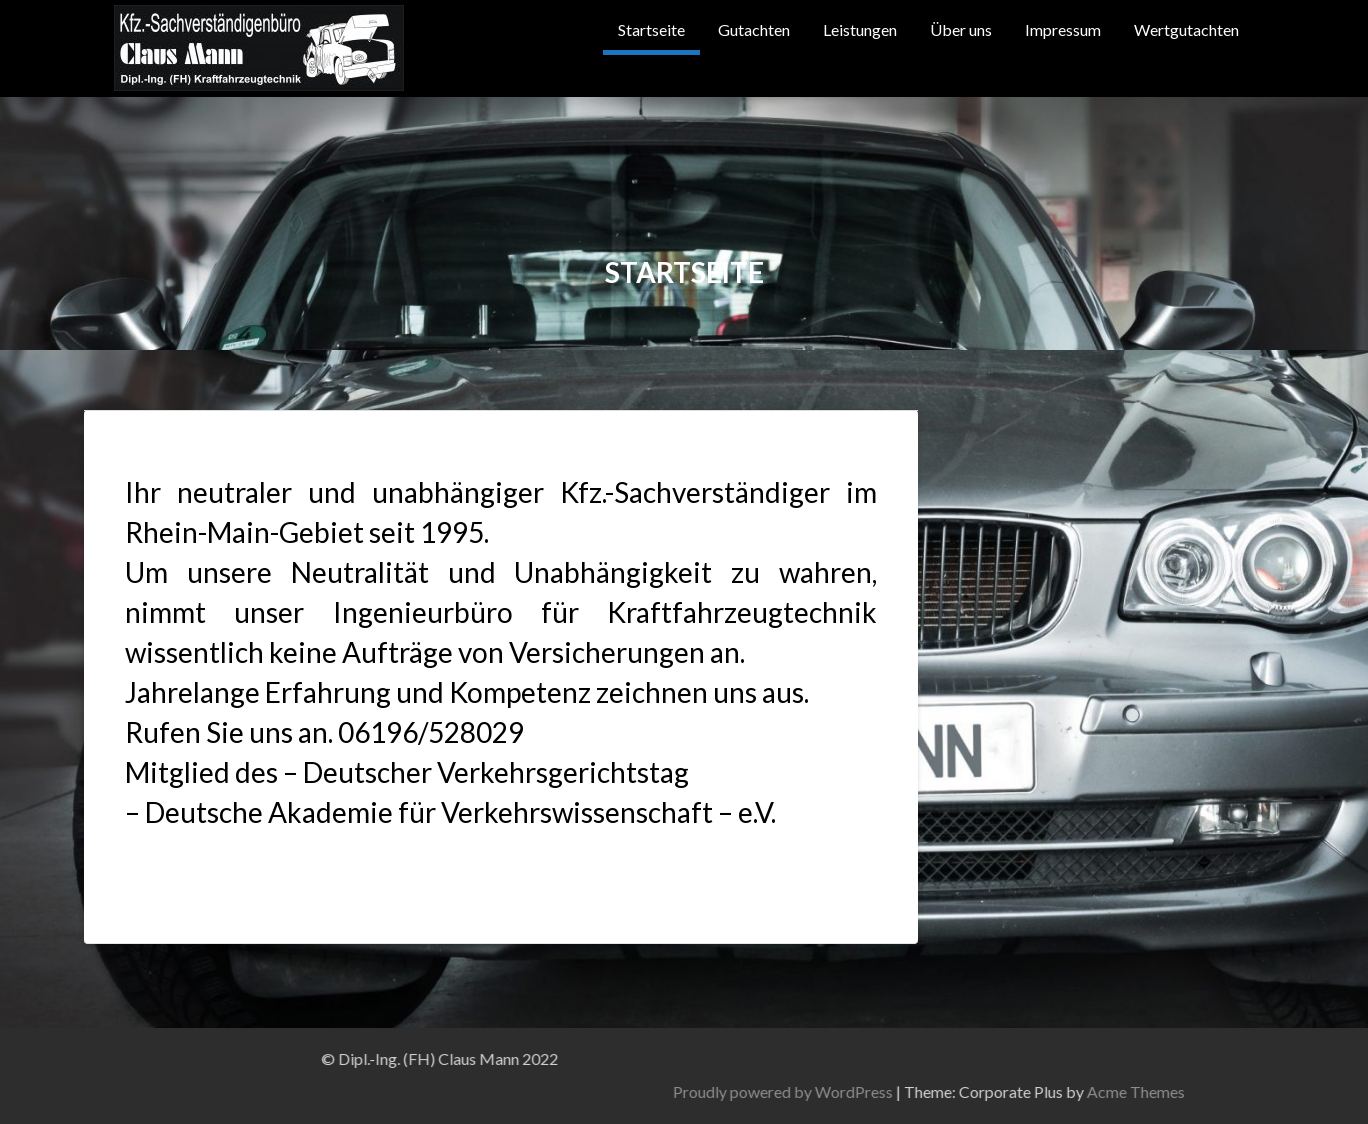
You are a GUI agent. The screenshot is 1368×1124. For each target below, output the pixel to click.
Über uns (961, 29)
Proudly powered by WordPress (1171, 1091)
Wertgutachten (1186, 29)
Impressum (1063, 29)
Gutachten (754, 29)
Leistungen (860, 29)
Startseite (651, 29)
